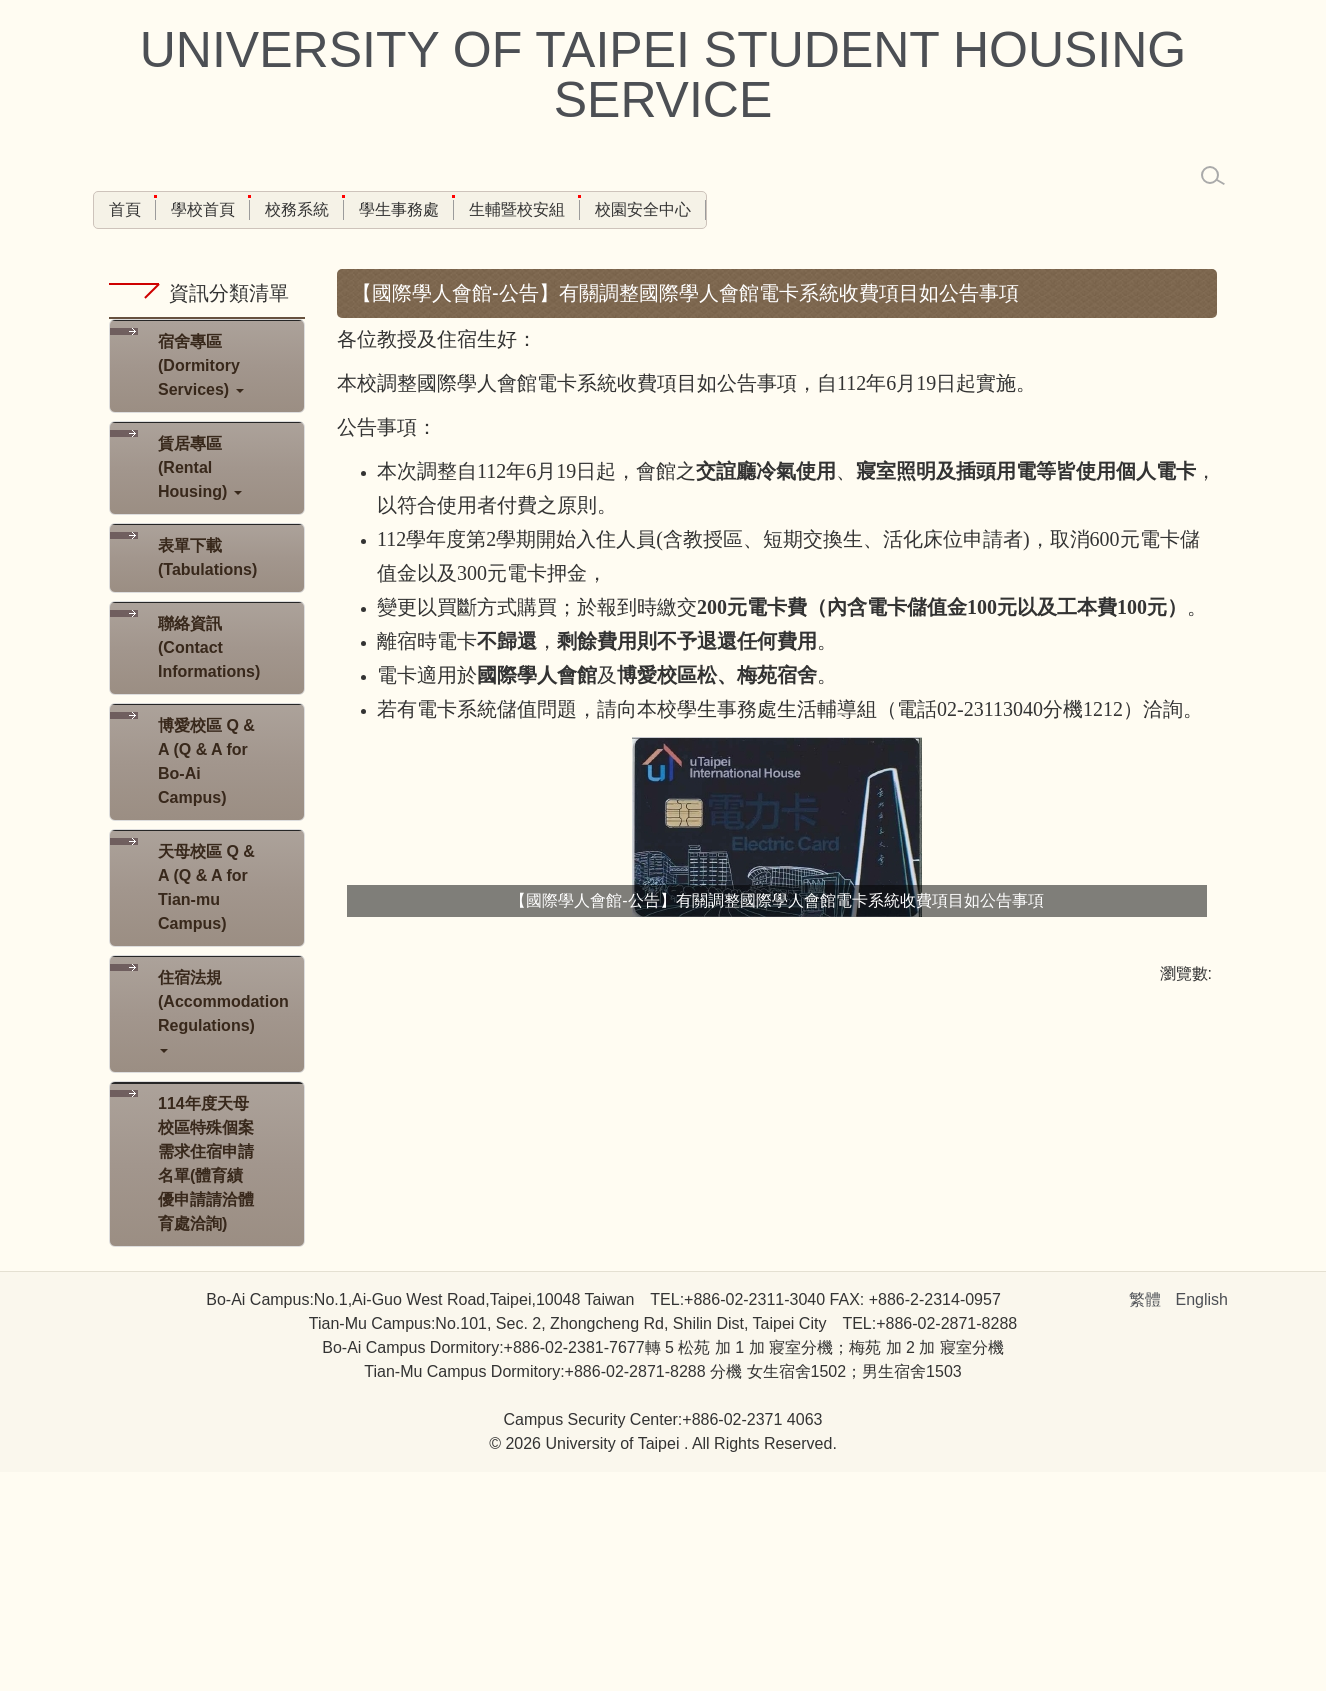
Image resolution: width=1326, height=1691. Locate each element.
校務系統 (297, 209)
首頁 (125, 209)
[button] (207, 585)
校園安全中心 (643, 209)
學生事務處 (399, 209)
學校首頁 (203, 209)
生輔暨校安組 (517, 209)
